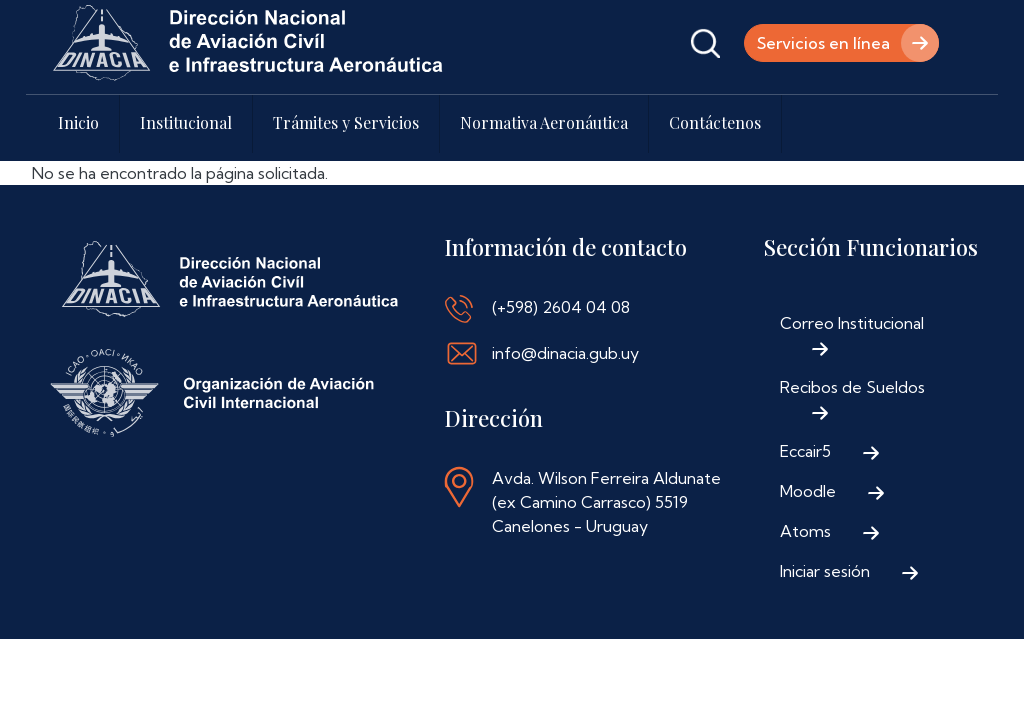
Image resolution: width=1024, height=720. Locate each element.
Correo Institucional (852, 323)
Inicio (78, 122)
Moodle (808, 491)
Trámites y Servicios (346, 122)
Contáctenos (715, 122)
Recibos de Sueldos (852, 387)
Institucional (186, 122)
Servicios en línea (823, 43)
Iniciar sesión (825, 571)
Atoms (805, 531)
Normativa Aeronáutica (544, 122)
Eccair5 (805, 451)
